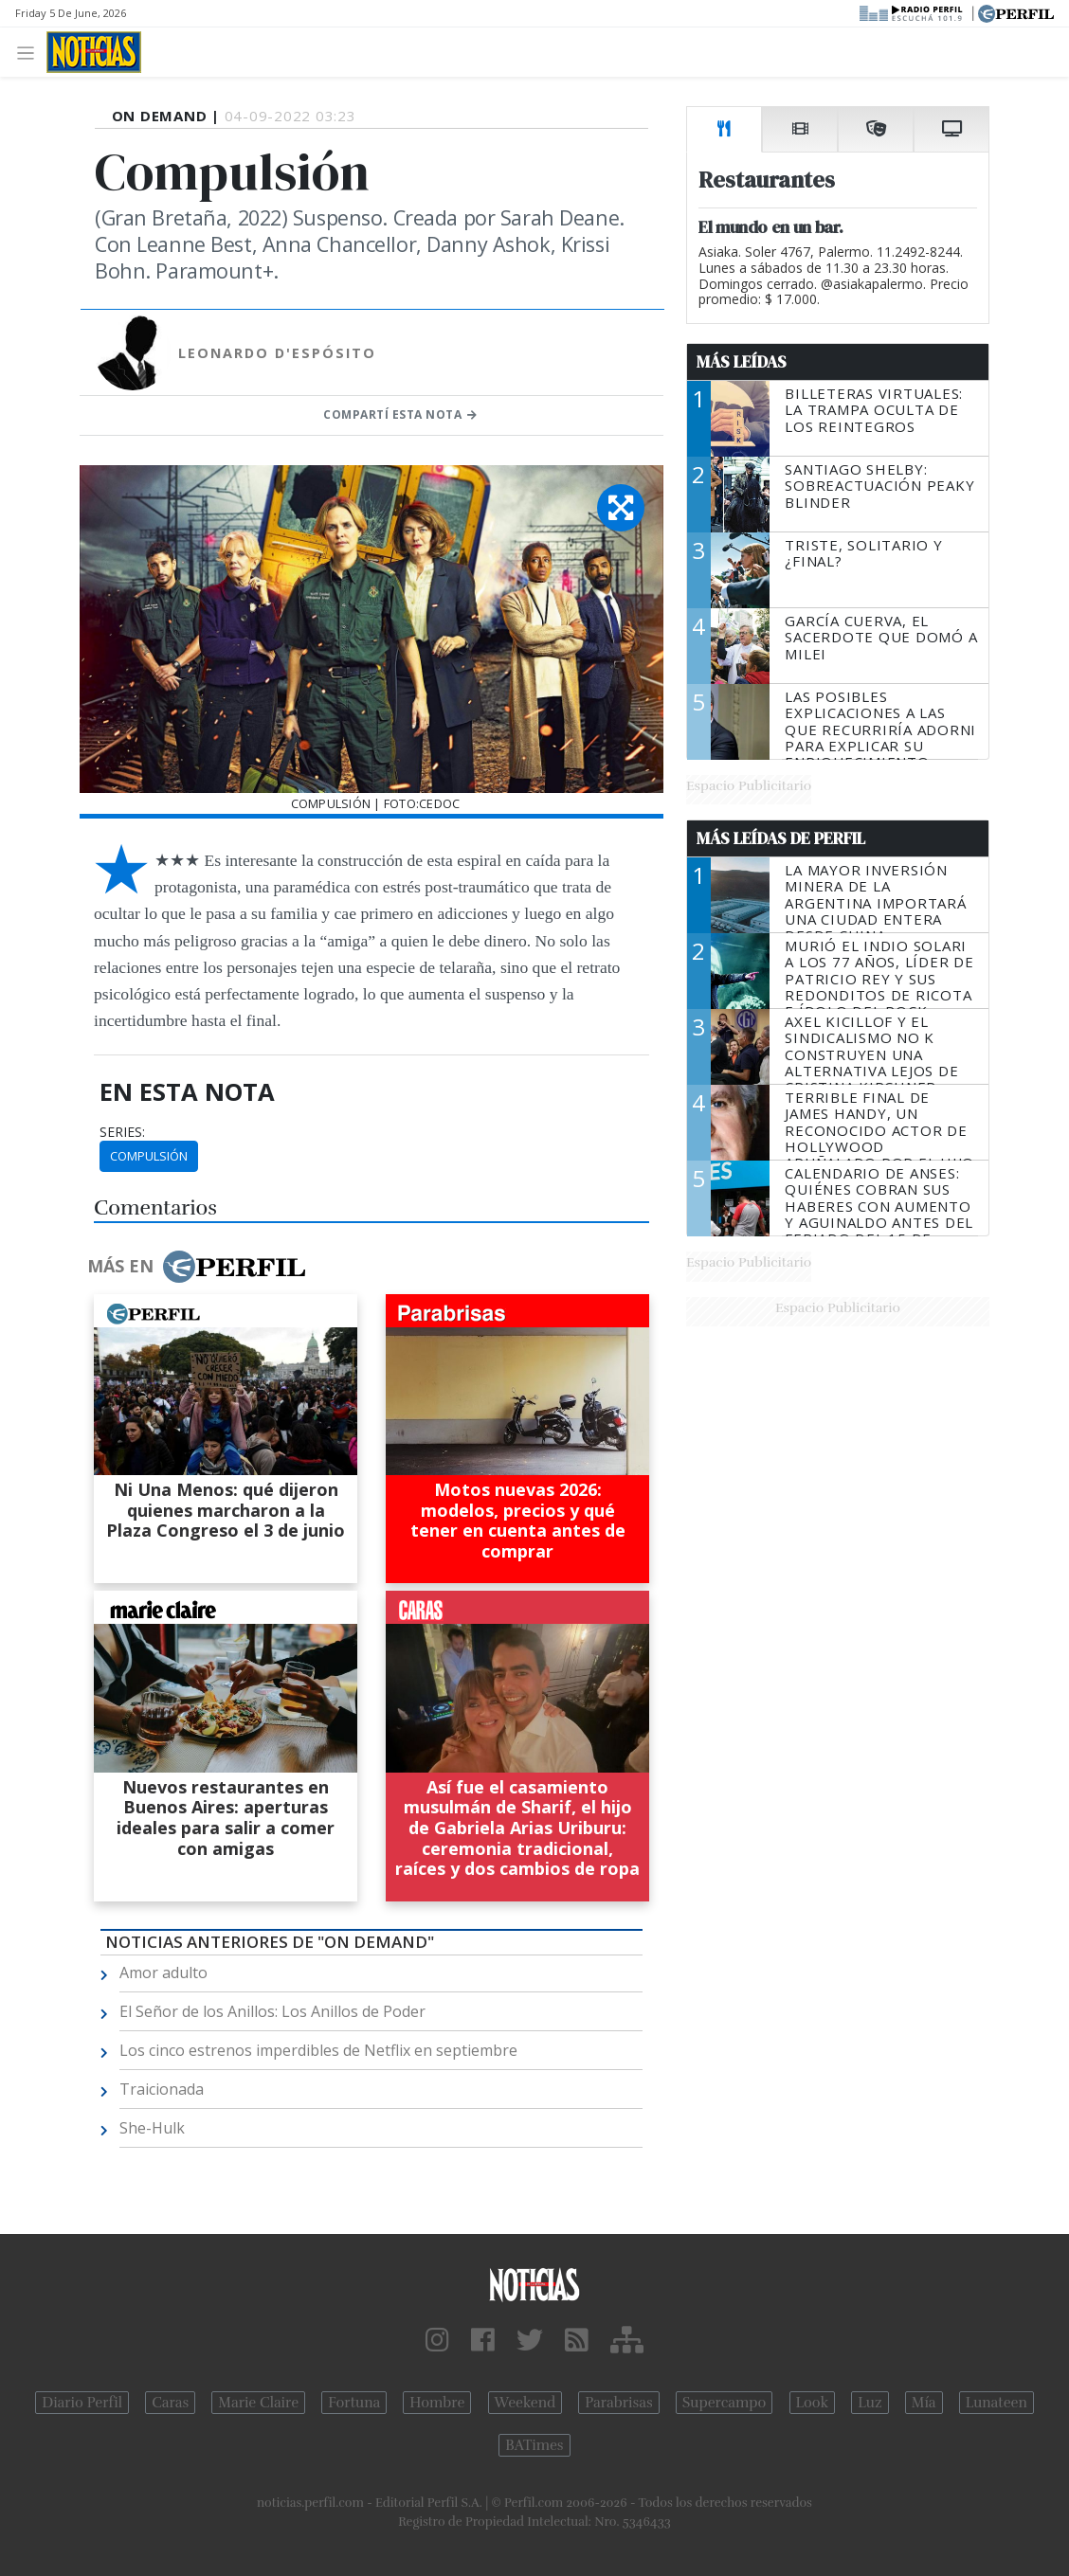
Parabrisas (618, 2402)
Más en (196, 1267)
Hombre (436, 2402)
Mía (924, 2402)
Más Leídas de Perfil (781, 838)
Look (812, 2402)
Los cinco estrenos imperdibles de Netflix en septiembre (318, 2050)
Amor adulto (163, 1972)
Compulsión (149, 1155)
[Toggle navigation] (30, 51)
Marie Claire (258, 2402)
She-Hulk (152, 2127)
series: (122, 1132)
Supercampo (724, 2402)
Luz (869, 2402)
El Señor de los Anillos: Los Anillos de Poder (272, 2011)
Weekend (525, 2402)
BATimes (534, 2445)
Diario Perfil (82, 2402)
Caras (170, 2402)
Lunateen (996, 2402)
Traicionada (161, 2089)
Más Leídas (742, 362)
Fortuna (354, 2402)
